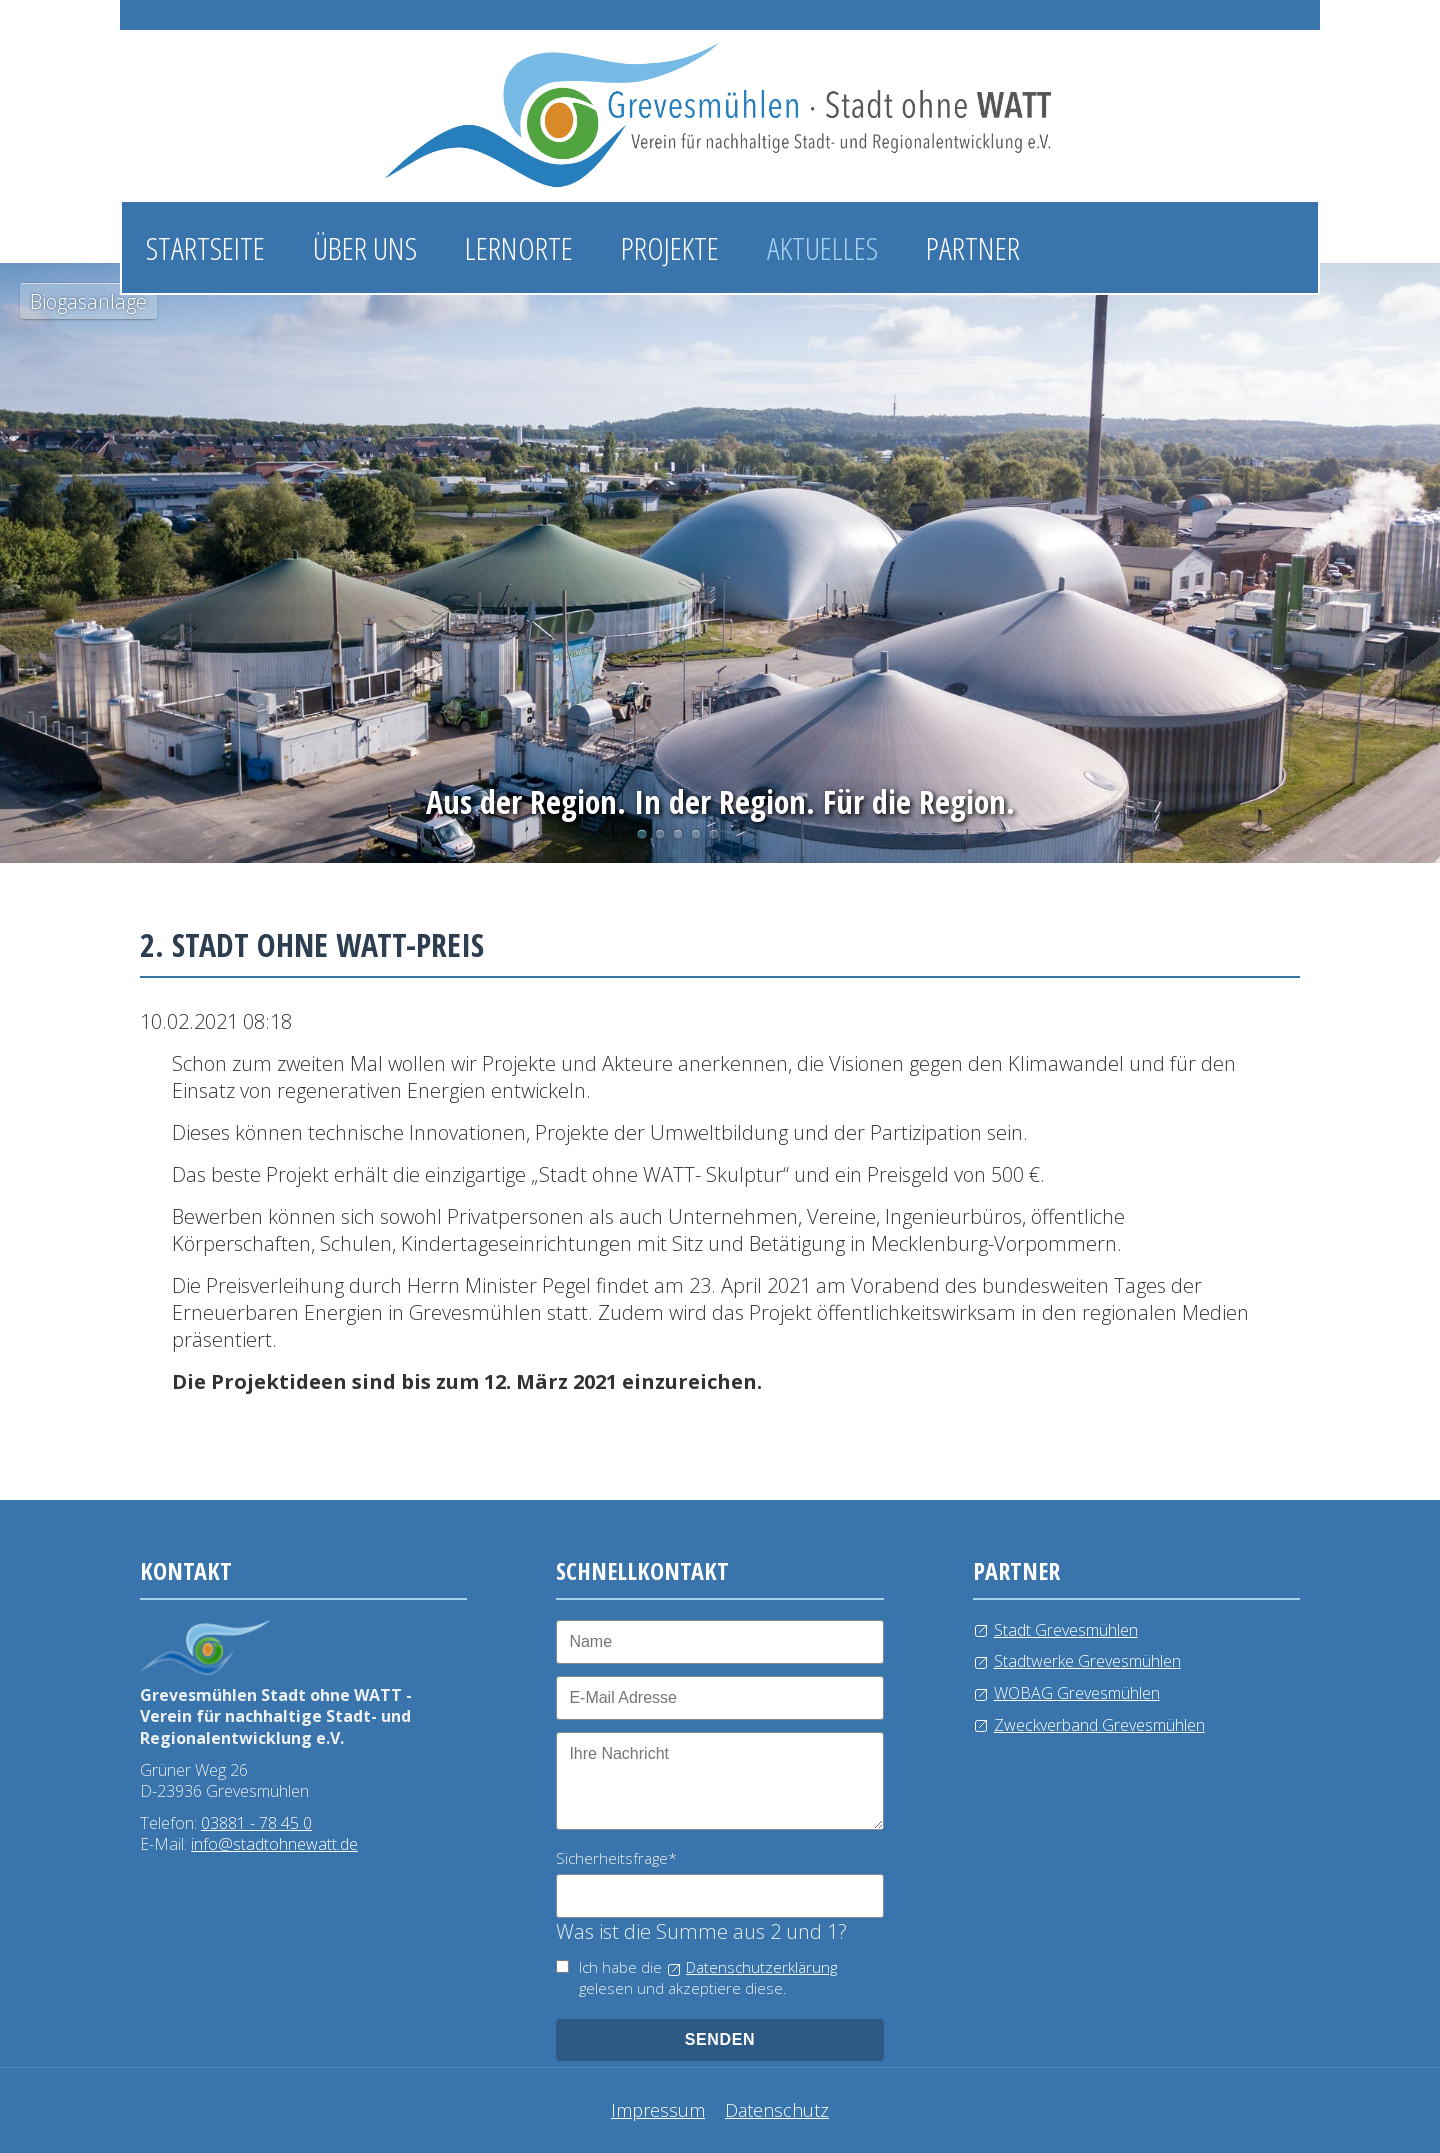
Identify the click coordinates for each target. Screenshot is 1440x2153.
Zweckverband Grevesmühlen (1099, 1725)
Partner (973, 247)
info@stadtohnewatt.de (274, 1844)
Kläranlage (714, 834)
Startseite (205, 247)
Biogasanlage (642, 834)
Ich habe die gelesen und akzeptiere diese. (708, 1977)
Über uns (365, 247)
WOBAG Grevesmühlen (1077, 1693)
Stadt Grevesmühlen (1066, 1630)
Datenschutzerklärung (761, 1967)
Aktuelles (822, 247)
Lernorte (519, 247)
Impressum (658, 2110)
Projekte (670, 247)
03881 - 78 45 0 (256, 1823)
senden (720, 2039)
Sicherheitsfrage (616, 1858)
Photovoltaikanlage (660, 834)
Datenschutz (777, 2110)
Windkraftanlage (696, 834)
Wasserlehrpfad (678, 834)
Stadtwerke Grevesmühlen (1087, 1661)
